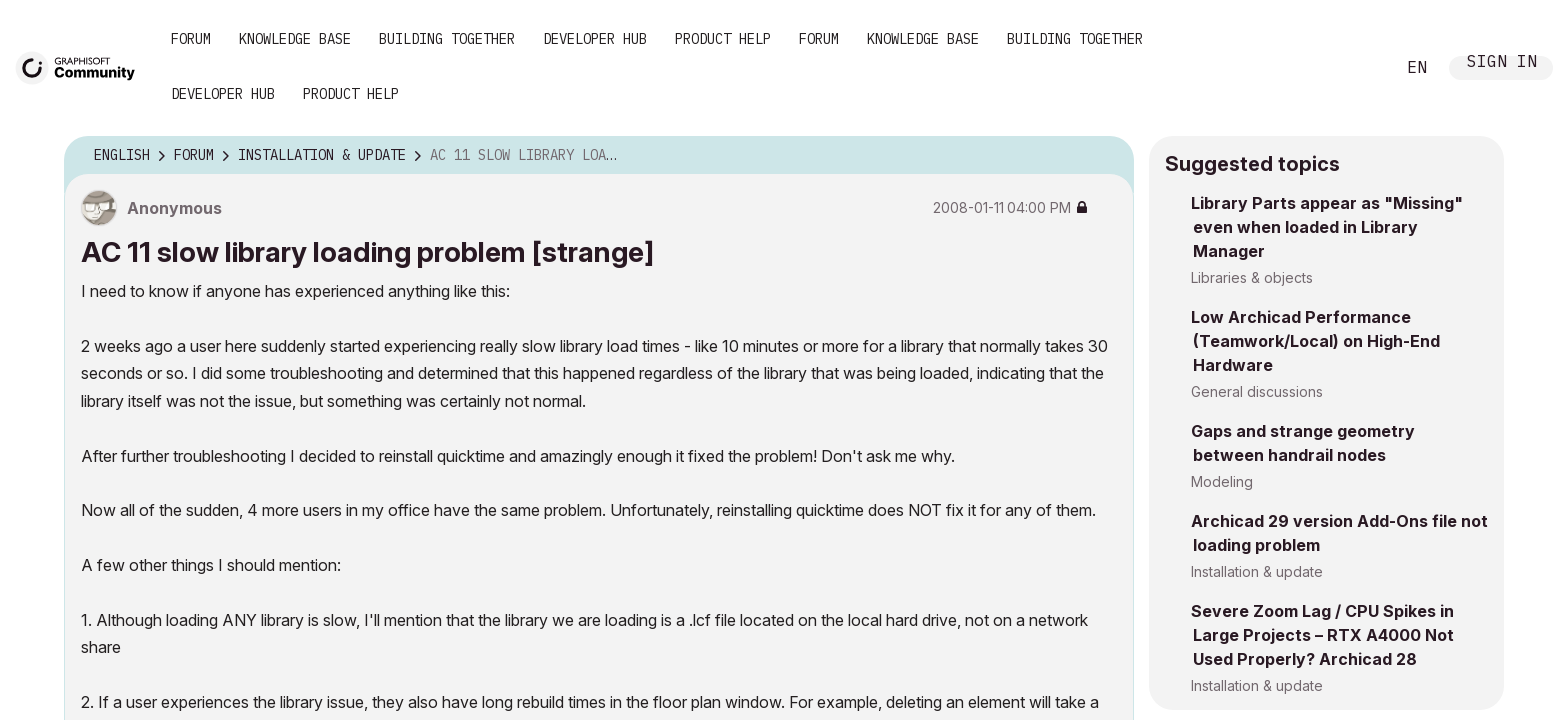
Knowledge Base (295, 39)
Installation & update (1257, 571)
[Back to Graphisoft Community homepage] (82, 66)
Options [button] (1106, 156)
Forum (191, 39)
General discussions (1257, 391)
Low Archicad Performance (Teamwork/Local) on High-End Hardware (1315, 341)
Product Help (723, 39)
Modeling (1222, 481)
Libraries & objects (1252, 277)
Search (1357, 68)
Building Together (447, 39)
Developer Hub (595, 39)
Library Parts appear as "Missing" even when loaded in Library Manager (1327, 227)
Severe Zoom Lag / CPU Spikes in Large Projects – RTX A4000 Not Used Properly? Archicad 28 (1322, 635)
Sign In (1502, 63)
